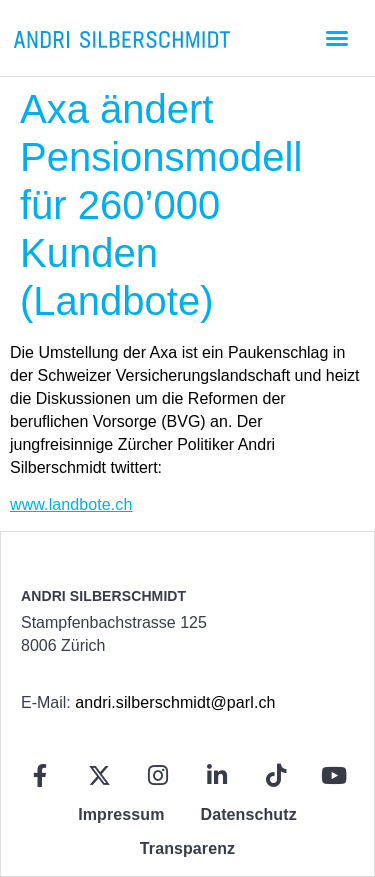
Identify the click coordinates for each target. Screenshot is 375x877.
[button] (337, 38)
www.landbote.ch (71, 504)
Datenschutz (249, 814)
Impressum (121, 814)
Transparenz (187, 848)
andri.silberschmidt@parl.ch (175, 702)
